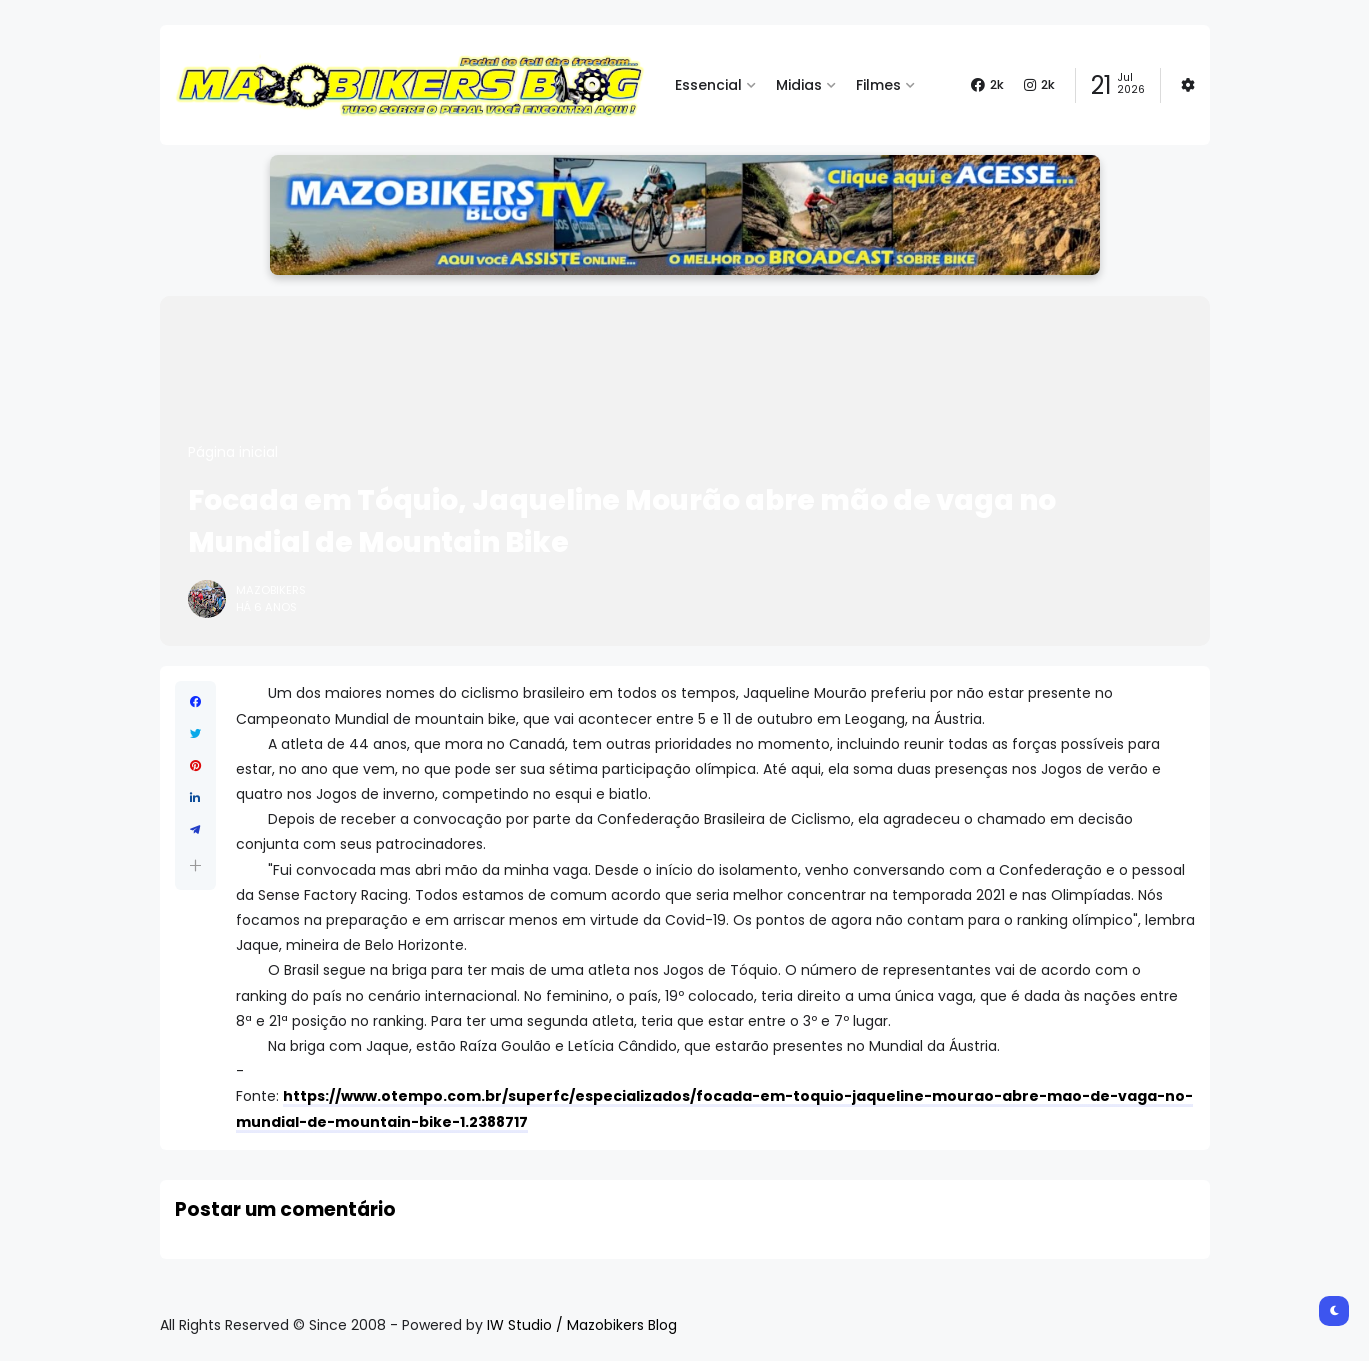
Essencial (708, 85)
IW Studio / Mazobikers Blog (582, 1325)
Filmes (878, 85)
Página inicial (233, 452)
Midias (799, 85)
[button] (195, 865)
